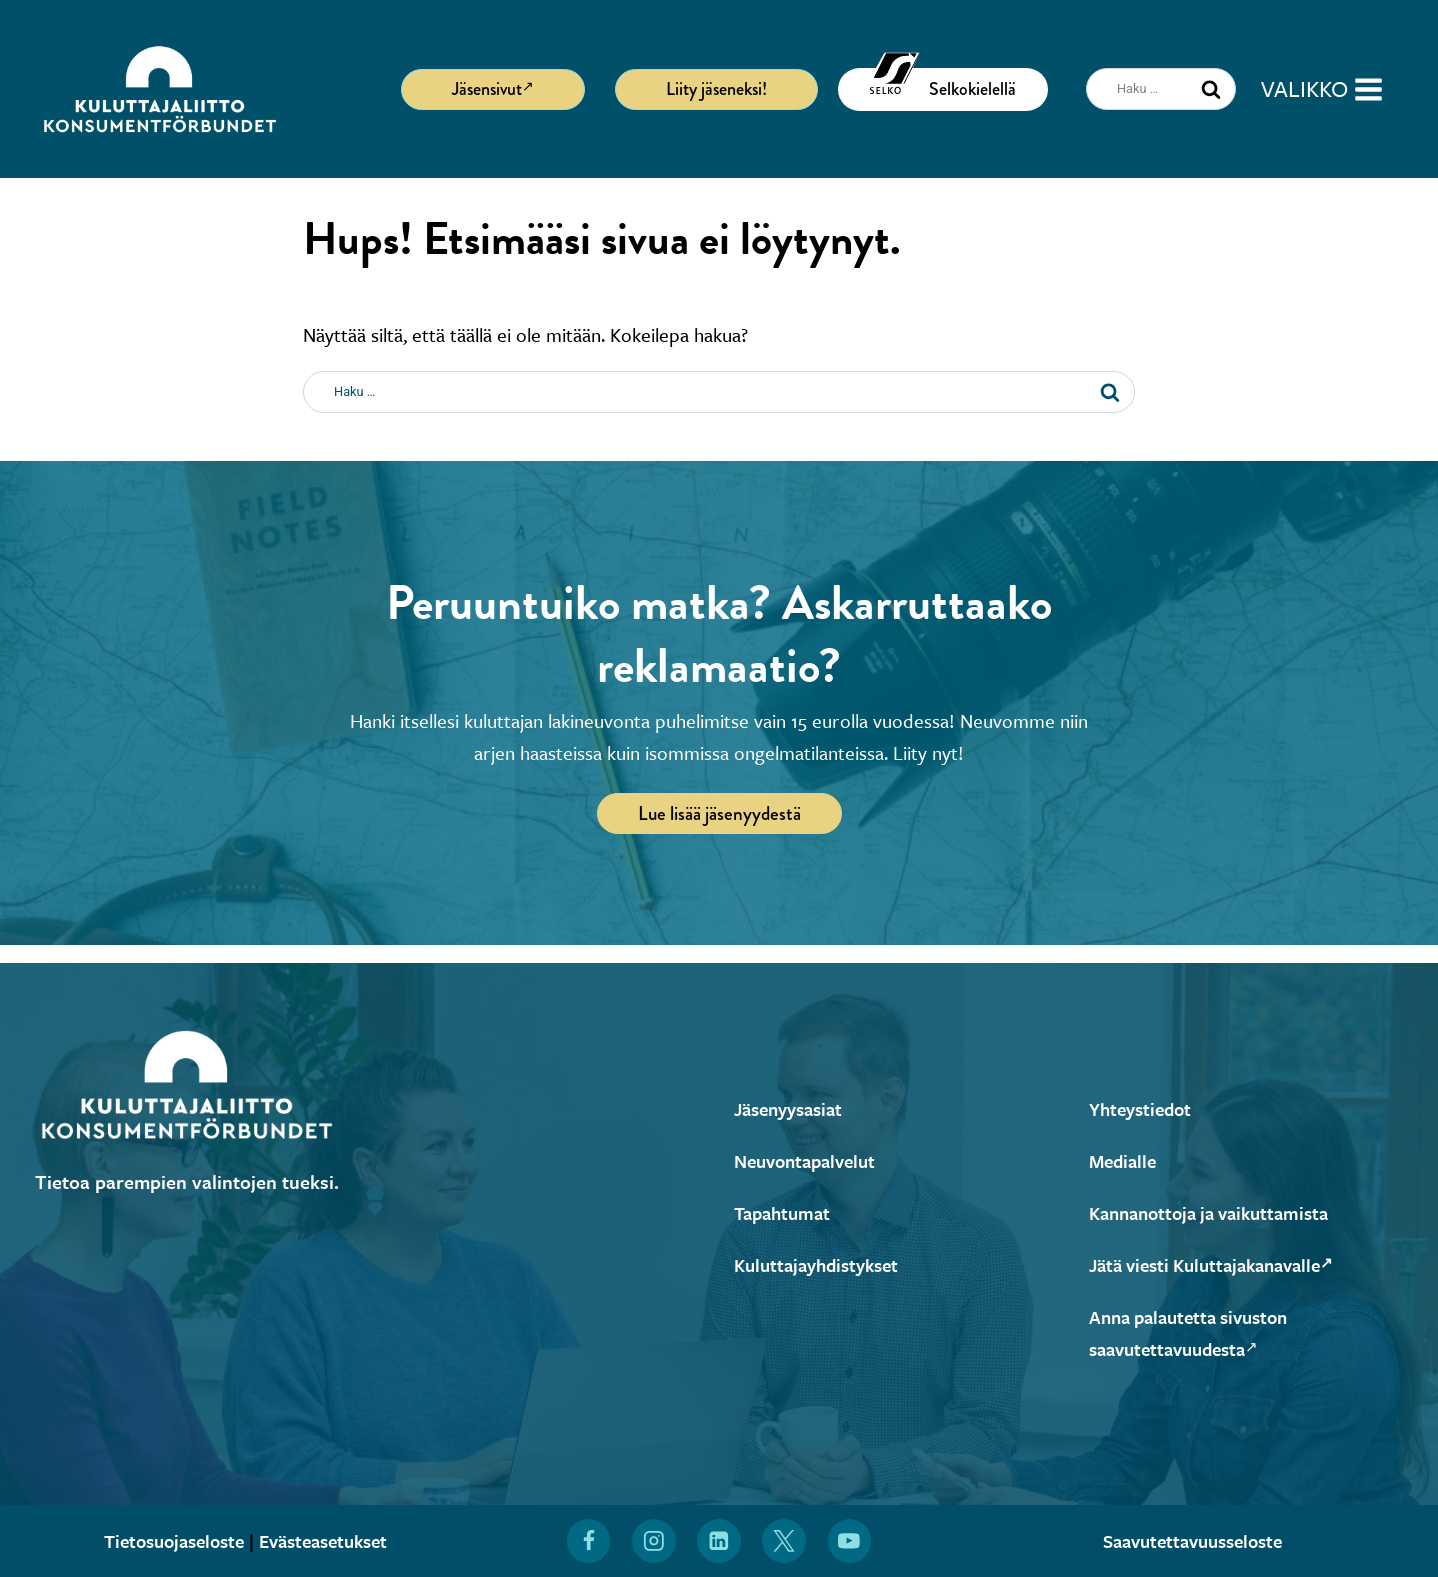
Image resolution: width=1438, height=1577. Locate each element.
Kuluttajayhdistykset (821, 1264)
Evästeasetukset (329, 1540)
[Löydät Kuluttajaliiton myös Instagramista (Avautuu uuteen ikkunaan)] (654, 1541)
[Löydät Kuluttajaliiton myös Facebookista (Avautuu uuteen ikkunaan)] (588, 1541)
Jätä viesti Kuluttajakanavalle (1221, 1264)
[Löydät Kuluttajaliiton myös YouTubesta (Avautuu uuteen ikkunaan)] (850, 1541)
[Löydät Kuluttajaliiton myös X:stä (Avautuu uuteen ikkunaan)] (785, 1541)
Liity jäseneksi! (716, 89)
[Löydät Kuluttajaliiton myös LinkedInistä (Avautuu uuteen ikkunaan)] (719, 1541)
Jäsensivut (493, 88)
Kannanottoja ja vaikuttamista (1218, 1212)
